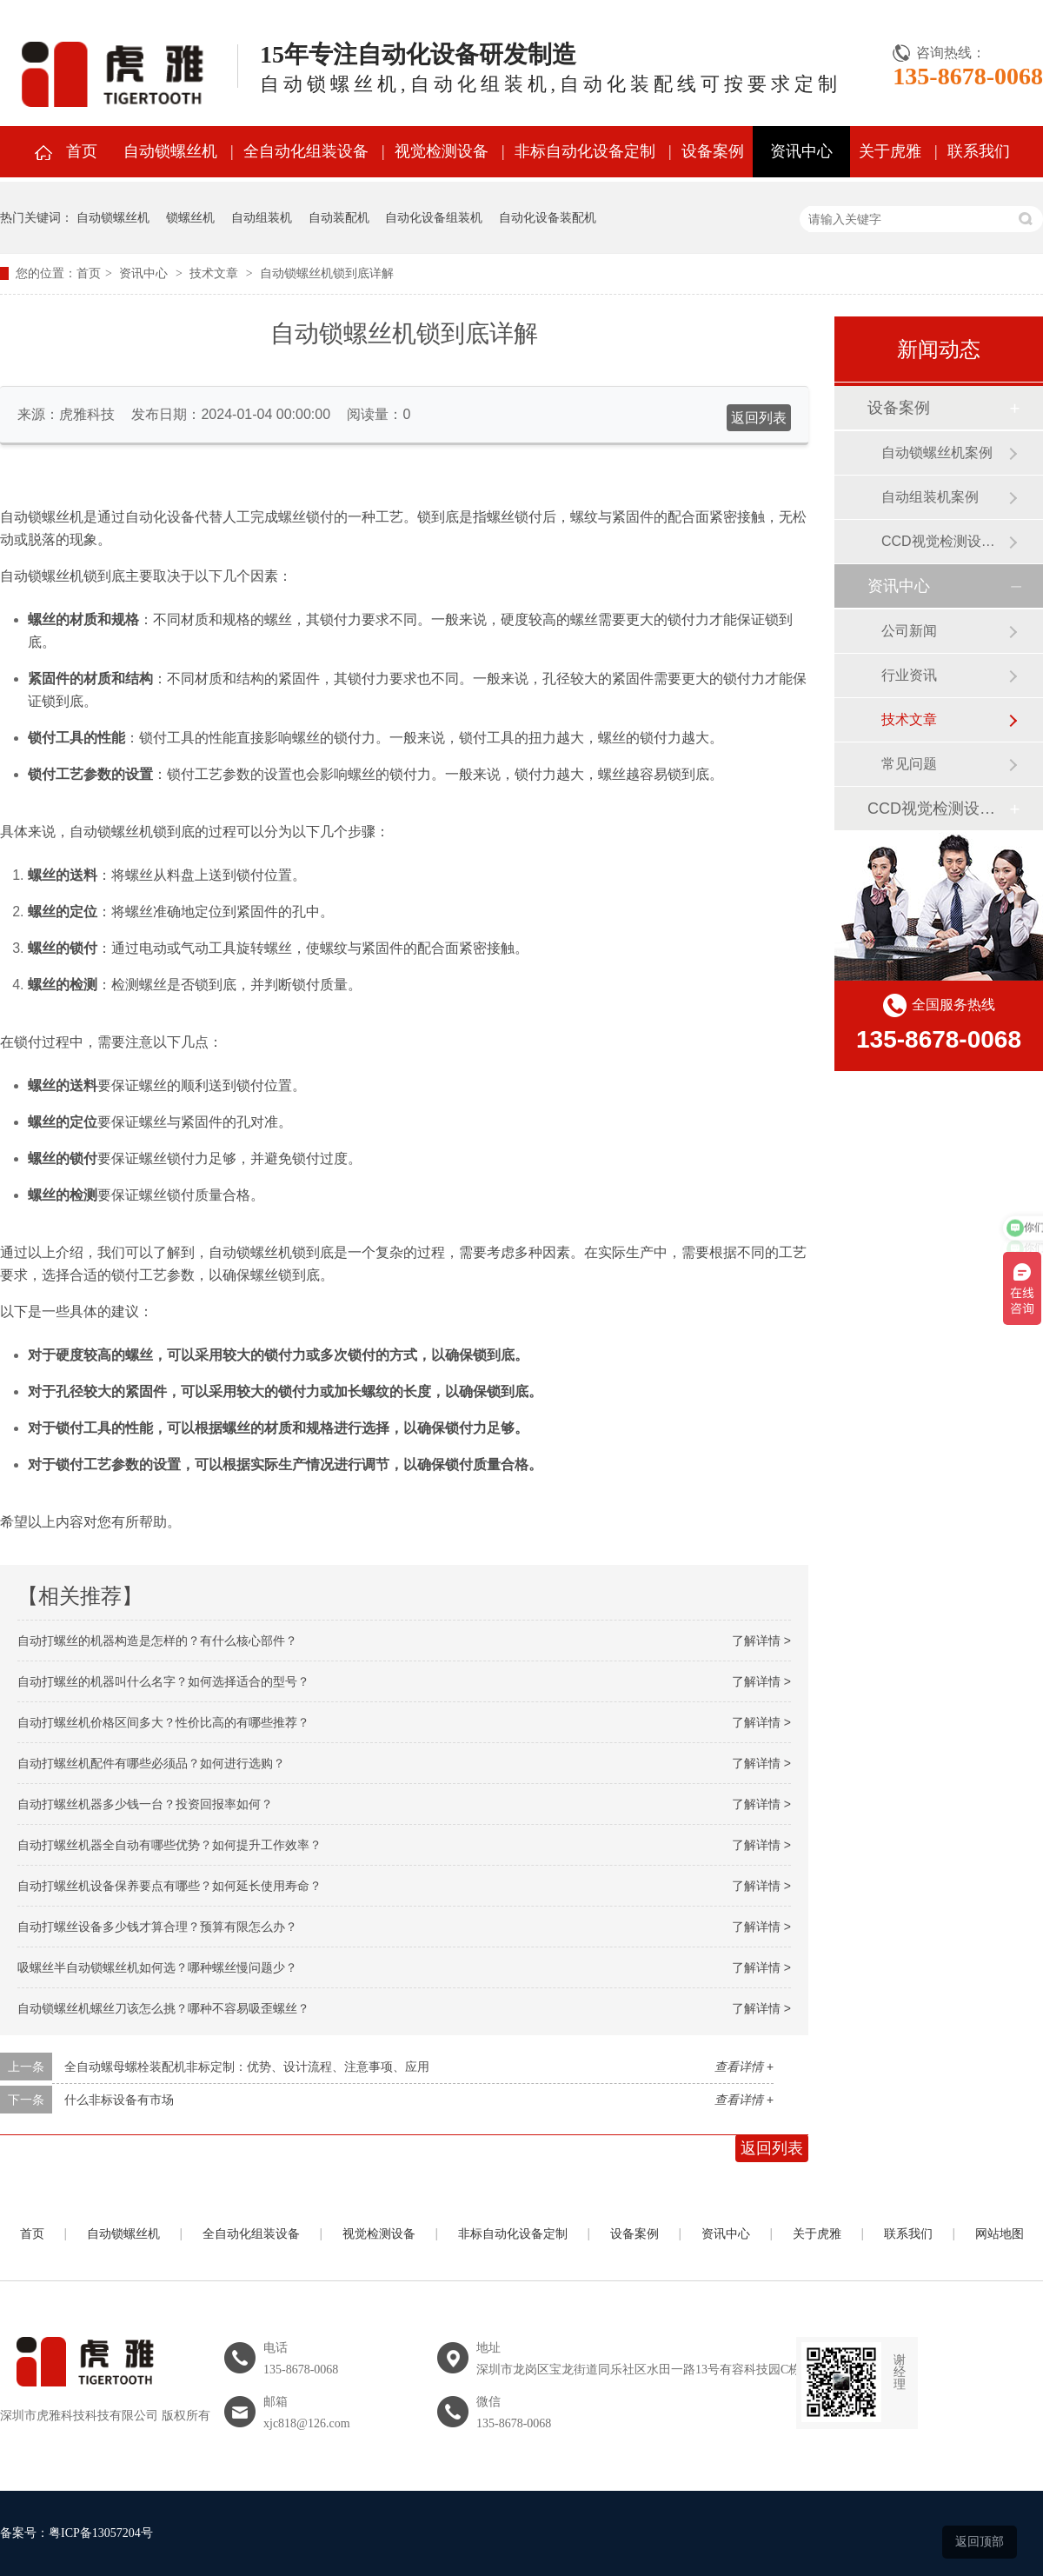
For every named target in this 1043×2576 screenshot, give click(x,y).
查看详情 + (744, 2066)
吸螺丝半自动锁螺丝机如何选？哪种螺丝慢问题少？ (157, 1967)
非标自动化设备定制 (585, 151)
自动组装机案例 (930, 496)
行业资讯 (909, 675)
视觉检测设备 (441, 151)
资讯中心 (801, 151)
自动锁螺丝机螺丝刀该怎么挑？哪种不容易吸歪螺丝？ (163, 2008)
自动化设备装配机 (547, 217)
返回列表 (759, 417)
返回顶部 (979, 2541)
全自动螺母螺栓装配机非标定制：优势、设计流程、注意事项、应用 (246, 2066)
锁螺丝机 (190, 217)
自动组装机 (261, 217)
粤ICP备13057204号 (101, 2532)
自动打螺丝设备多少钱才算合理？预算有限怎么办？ (157, 1927)
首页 (81, 151)
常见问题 (909, 763)
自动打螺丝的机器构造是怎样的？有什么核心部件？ (157, 1640)
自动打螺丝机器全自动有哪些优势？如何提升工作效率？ (169, 1845)
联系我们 (978, 151)
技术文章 (213, 273)
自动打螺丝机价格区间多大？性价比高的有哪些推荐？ (163, 1722)
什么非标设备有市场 (119, 2100)
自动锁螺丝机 (170, 151)
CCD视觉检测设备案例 (944, 541)
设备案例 (712, 151)
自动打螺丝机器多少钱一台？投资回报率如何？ (145, 1804)
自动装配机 (339, 217)
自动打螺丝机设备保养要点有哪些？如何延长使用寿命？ (169, 1886)
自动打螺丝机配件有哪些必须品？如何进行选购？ (151, 1763)
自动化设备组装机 (433, 217)
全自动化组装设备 (306, 151)
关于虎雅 (890, 151)
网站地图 (999, 2233)
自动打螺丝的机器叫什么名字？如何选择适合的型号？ (163, 1681)
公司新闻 (909, 630)
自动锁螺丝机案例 (937, 452)
